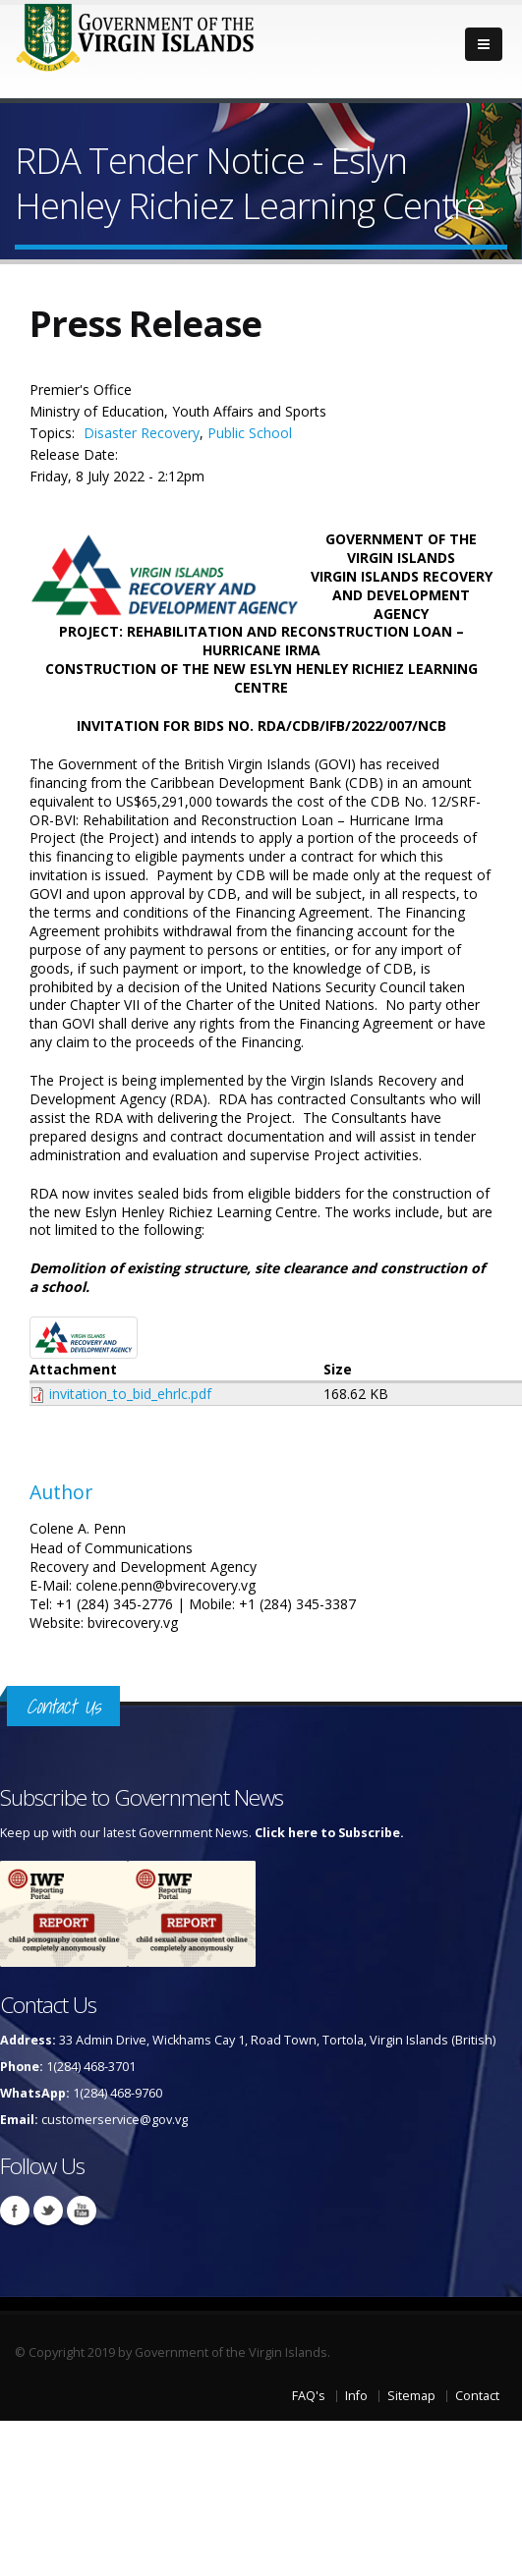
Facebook (14, 2210)
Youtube (81, 2210)
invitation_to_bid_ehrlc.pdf (130, 1393)
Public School (249, 432)
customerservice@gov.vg (114, 2119)
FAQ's (308, 2395)
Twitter (48, 2210)
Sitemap (411, 2395)
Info (356, 2395)
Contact (477, 2395)
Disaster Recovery (142, 432)
